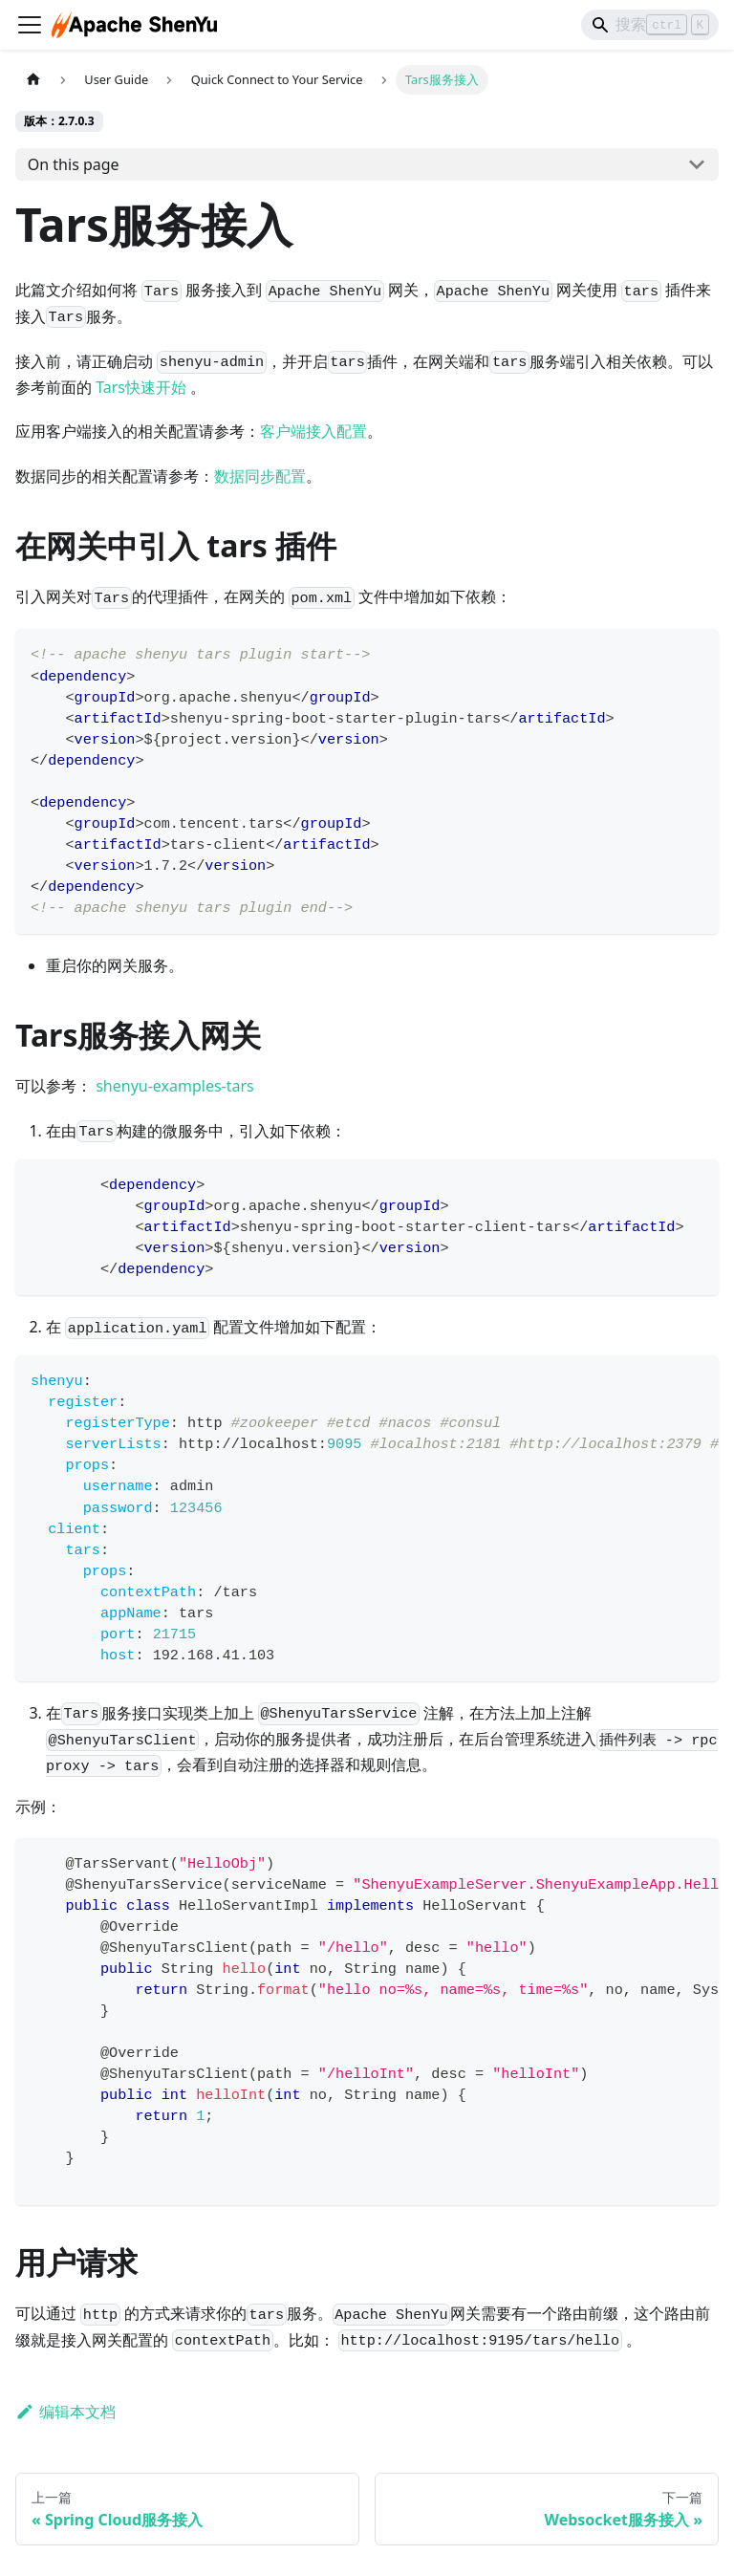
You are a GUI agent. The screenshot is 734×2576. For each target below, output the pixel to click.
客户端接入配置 (313, 431)
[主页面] (33, 80)
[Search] (650, 25)
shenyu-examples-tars (175, 1085)
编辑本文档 (65, 2411)
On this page (73, 164)
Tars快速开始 (141, 387)
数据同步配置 (260, 476)
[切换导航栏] (29, 25)
